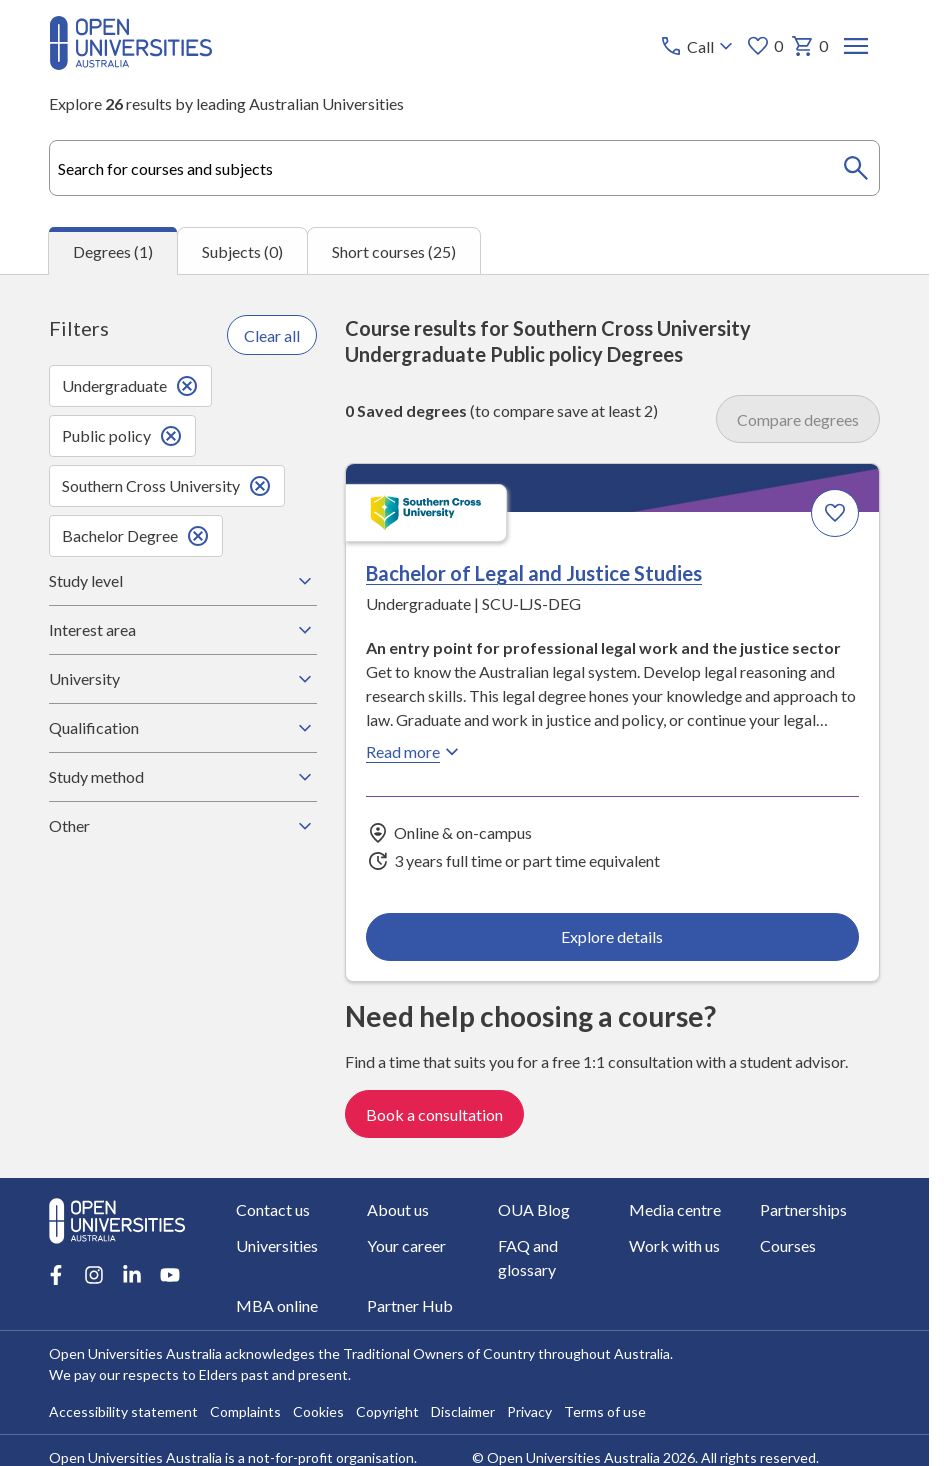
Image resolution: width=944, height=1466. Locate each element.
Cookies (318, 1411)
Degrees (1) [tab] (113, 251)
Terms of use (605, 1411)
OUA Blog (534, 1209)
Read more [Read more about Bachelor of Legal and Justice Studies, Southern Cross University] (415, 752)
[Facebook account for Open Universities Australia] (56, 1275)
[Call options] (698, 46)
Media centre (676, 1209)
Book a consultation (434, 1114)
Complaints (245, 1411)
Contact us (273, 1209)
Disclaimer (463, 1411)
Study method (182, 777)
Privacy (529, 1411)
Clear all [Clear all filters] (272, 335)
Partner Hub (410, 1305)
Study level (182, 581)
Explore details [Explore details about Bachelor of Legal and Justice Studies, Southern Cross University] (612, 936)
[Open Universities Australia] (131, 63)
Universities (277, 1245)
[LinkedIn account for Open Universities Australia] (132, 1275)
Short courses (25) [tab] (394, 251)
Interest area (182, 630)
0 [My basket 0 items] (809, 46)
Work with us (675, 1245)
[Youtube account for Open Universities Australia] (170, 1275)
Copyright (387, 1411)
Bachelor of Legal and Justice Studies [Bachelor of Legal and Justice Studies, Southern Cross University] (534, 573)
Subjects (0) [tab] (242, 251)
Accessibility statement (123, 1411)
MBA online (277, 1305)
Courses (789, 1245)
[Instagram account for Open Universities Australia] (94, 1275)
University (182, 679)
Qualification (182, 728)
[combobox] (464, 168)
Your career (406, 1245)
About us (398, 1209)
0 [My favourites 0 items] (764, 46)
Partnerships (804, 1209)
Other (182, 826)
